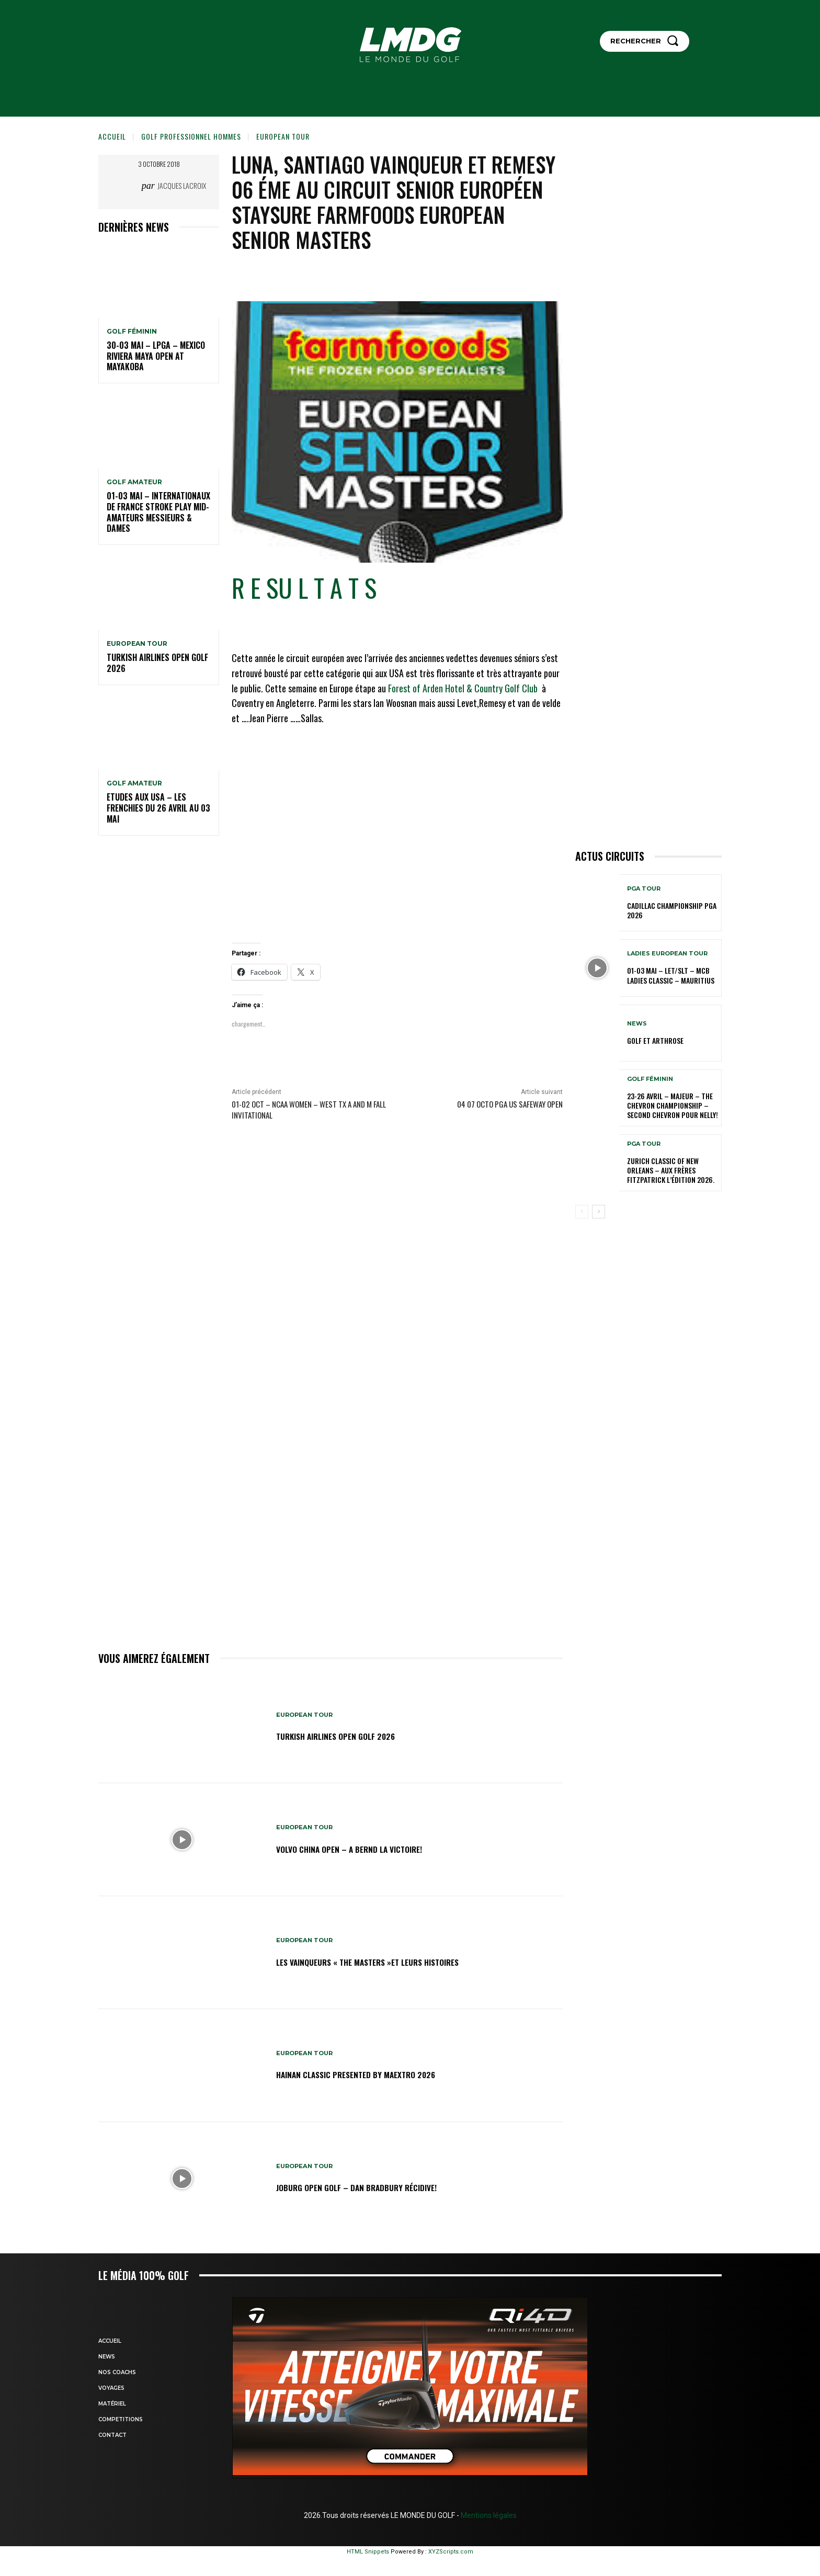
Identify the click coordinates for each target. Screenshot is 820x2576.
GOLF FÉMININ (132, 331)
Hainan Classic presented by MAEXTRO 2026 (376, 2074)
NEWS (637, 1024)
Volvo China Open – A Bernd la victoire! (367, 1848)
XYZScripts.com (450, 2551)
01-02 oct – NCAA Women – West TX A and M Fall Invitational (309, 1109)
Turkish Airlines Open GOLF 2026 (157, 663)
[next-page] (598, 1211)
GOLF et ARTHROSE (655, 1040)
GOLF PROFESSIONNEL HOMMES (191, 136)
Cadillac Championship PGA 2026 (671, 910)
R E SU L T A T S (304, 587)
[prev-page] (581, 1211)
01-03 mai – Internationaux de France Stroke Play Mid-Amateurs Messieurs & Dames (158, 511)
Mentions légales (488, 2515)
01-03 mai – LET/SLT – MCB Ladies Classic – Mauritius (670, 975)
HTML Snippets (368, 2551)
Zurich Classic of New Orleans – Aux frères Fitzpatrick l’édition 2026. (670, 1170)
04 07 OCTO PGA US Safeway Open (510, 1104)
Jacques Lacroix (181, 185)
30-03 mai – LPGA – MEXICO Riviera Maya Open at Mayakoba (156, 356)
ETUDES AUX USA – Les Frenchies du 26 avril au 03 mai (158, 808)
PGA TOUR (643, 889)
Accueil (112, 136)
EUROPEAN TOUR (283, 136)
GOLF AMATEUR (134, 482)
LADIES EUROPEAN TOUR (667, 953)
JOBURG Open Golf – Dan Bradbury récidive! (375, 2187)
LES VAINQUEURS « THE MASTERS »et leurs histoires (390, 1961)
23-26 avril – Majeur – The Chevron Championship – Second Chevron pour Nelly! (672, 1105)
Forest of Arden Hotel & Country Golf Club (463, 688)
